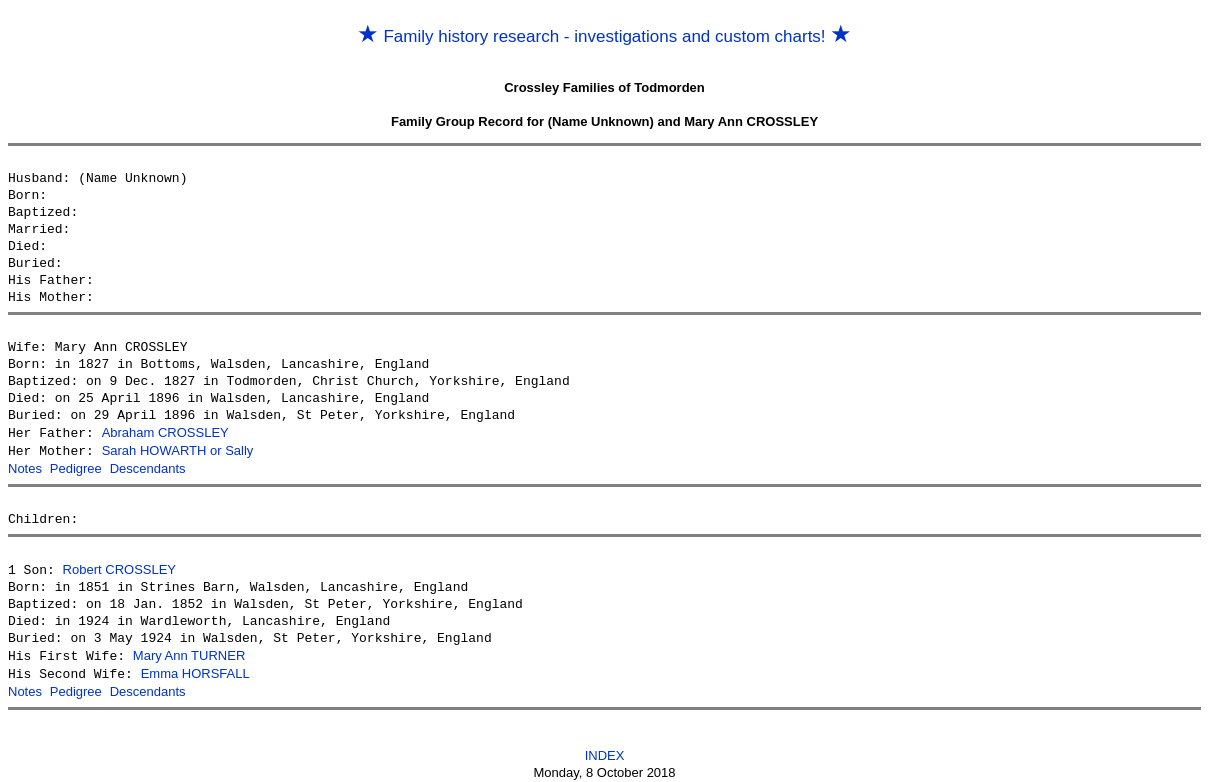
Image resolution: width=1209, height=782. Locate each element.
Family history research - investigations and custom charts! (605, 36)
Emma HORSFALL (195, 668)
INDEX (605, 748)
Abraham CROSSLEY (165, 432)
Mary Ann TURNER (189, 651)
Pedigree (76, 466)
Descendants (148, 466)
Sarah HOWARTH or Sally (178, 449)
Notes (25, 466)
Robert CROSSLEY (119, 566)
